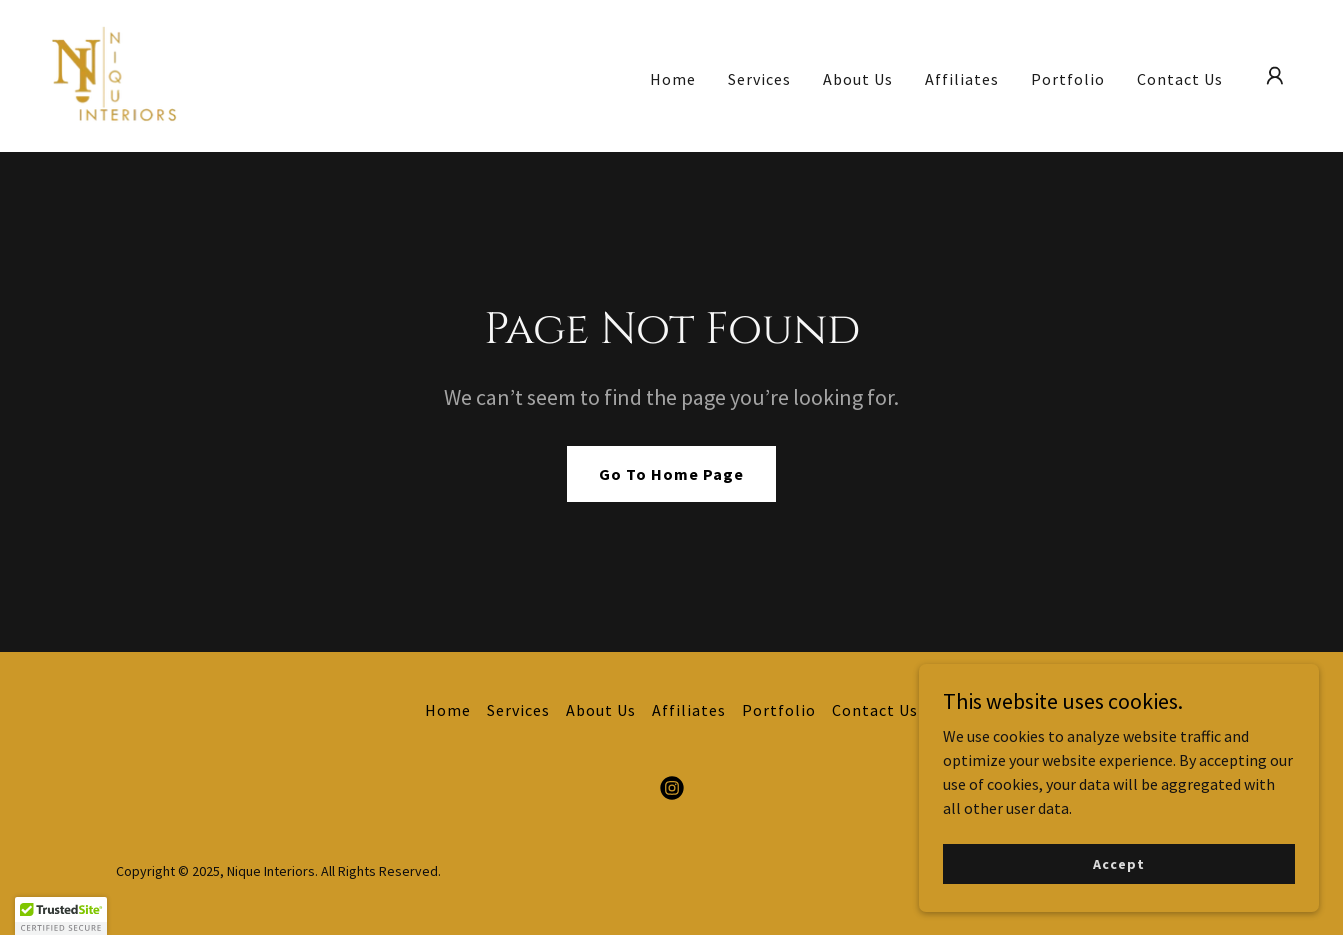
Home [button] (448, 710)
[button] (1275, 76)
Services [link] (759, 79)
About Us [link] (858, 79)
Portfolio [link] (1068, 79)
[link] (114, 74)
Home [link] (673, 79)
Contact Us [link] (1180, 79)
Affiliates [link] (962, 79)
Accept (1118, 891)
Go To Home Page (671, 474)
